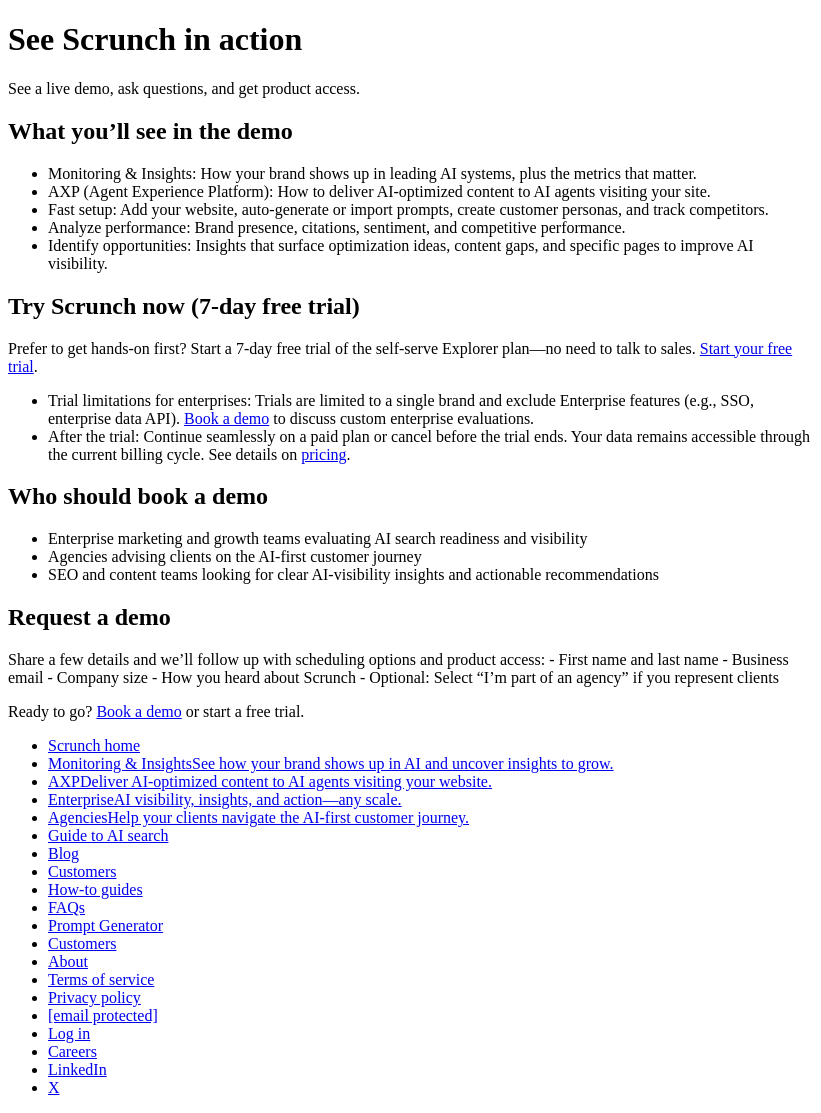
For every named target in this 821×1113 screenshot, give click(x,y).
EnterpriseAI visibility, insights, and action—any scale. (225, 799)
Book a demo (226, 418)
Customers (82, 871)
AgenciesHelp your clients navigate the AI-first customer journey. (258, 817)
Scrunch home (94, 745)
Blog (63, 853)
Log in (69, 1033)
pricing (323, 454)
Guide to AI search (108, 835)
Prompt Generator (105, 925)
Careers (72, 1051)
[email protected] (103, 1015)
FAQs (66, 907)
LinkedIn (77, 1069)
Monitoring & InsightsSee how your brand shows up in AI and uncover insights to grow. (331, 763)
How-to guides (95, 889)
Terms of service (101, 979)
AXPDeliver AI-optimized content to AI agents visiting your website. (270, 781)
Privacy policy (94, 997)
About (68, 961)
